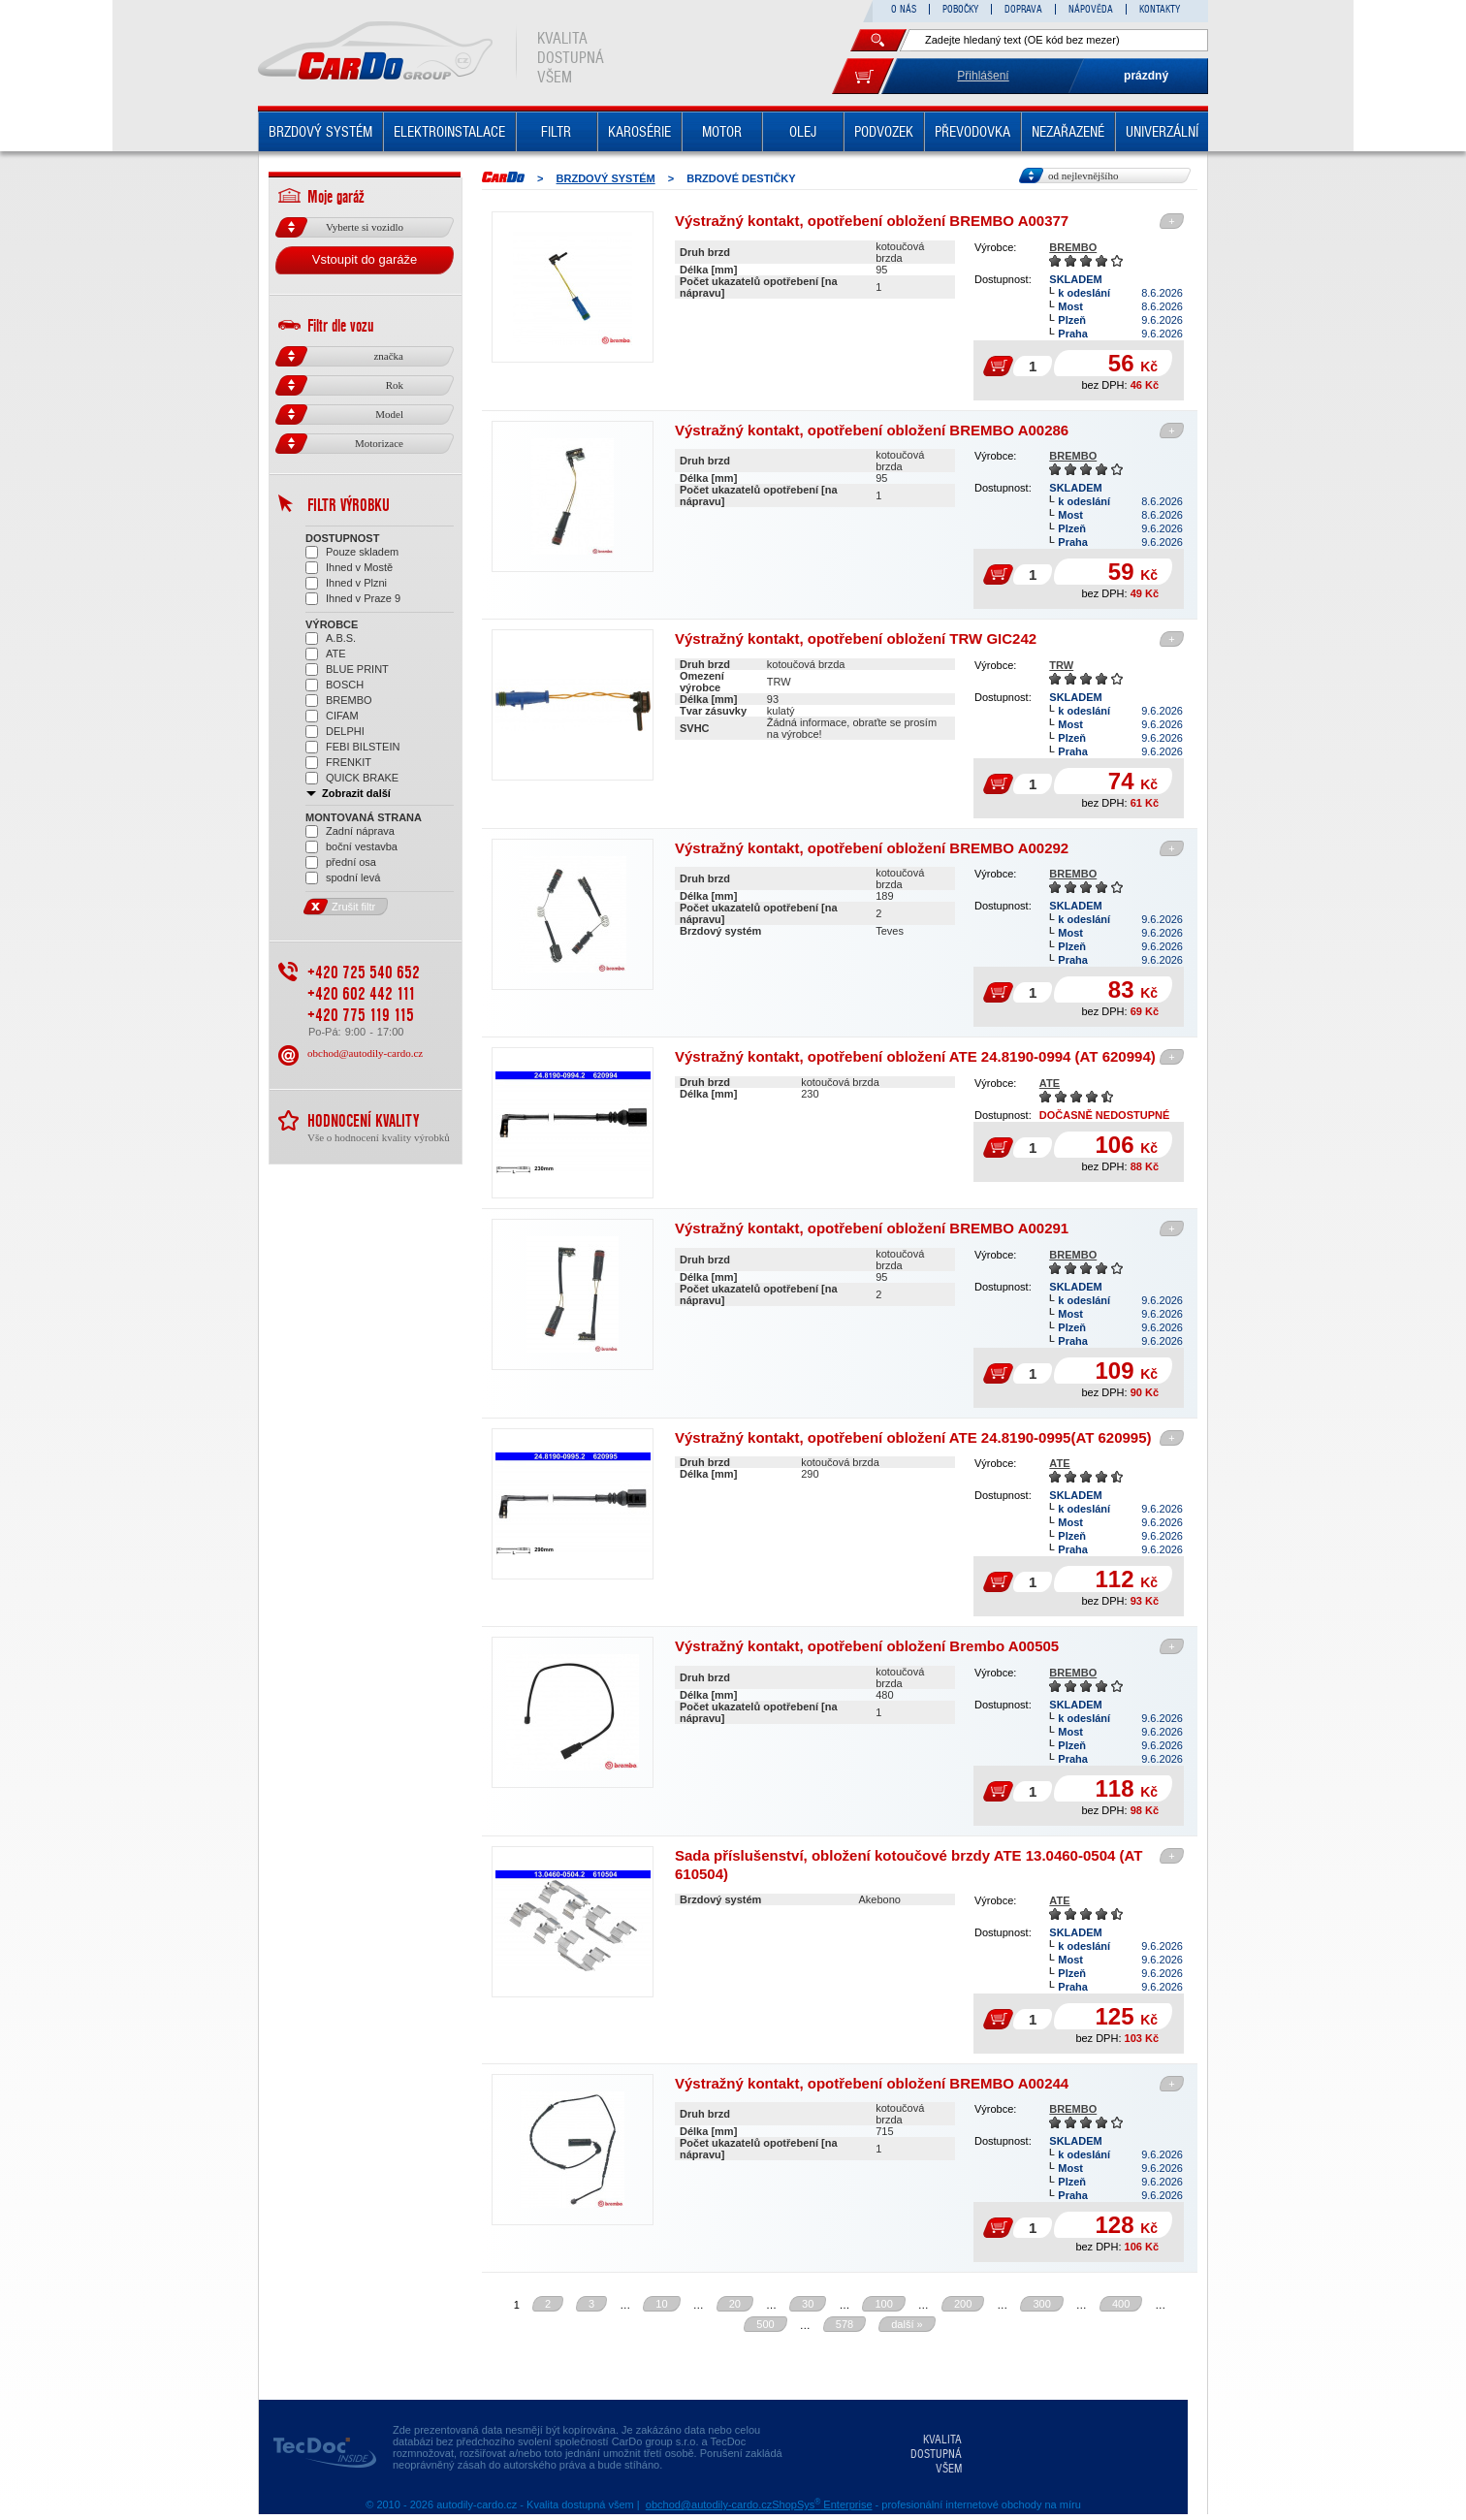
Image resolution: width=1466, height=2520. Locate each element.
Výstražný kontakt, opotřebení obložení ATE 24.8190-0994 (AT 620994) (915, 1056)
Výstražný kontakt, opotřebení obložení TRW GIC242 (855, 638)
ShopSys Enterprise (822, 2504)
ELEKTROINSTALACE (449, 132)
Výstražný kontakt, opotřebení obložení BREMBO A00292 (871, 848)
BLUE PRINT (347, 669)
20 (735, 2304)
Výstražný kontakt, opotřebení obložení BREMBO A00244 (871, 2083)
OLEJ (802, 132)
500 (765, 2324)
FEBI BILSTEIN (352, 747)
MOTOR (722, 132)
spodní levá (342, 878)
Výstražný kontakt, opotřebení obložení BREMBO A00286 (871, 430)
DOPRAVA (1023, 9)
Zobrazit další (348, 793)
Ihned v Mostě (349, 567)
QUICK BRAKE (351, 778)
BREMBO (1073, 247)
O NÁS (903, 9)
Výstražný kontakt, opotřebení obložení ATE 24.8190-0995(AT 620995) (913, 1437)
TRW (1061, 665)
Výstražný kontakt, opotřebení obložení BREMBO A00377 (871, 220)
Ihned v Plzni (346, 583)
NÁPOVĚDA (1090, 9)
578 (844, 2324)
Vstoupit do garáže (364, 259)
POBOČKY (960, 9)
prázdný (1146, 75)
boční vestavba (351, 847)
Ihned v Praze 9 (352, 598)
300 (1041, 2304)
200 (963, 2304)
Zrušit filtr (340, 906)
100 (883, 2304)
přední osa (340, 862)
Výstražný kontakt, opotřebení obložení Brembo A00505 (867, 1646)
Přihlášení (982, 75)
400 (1121, 2304)
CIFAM (332, 716)
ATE (1049, 1083)
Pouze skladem (351, 552)
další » (906, 2324)
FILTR (556, 132)
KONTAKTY (1159, 9)
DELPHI (335, 731)
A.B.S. (330, 638)
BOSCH (334, 685)
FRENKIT (338, 762)
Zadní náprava (350, 831)
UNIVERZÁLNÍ (1162, 132)
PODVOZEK (883, 132)
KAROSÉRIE (639, 132)
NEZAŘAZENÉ (1068, 132)
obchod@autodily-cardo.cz (365, 1053)
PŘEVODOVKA (972, 132)
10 (661, 2304)
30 (807, 2304)
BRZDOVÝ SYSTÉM (320, 132)
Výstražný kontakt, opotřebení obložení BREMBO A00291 (871, 1228)
